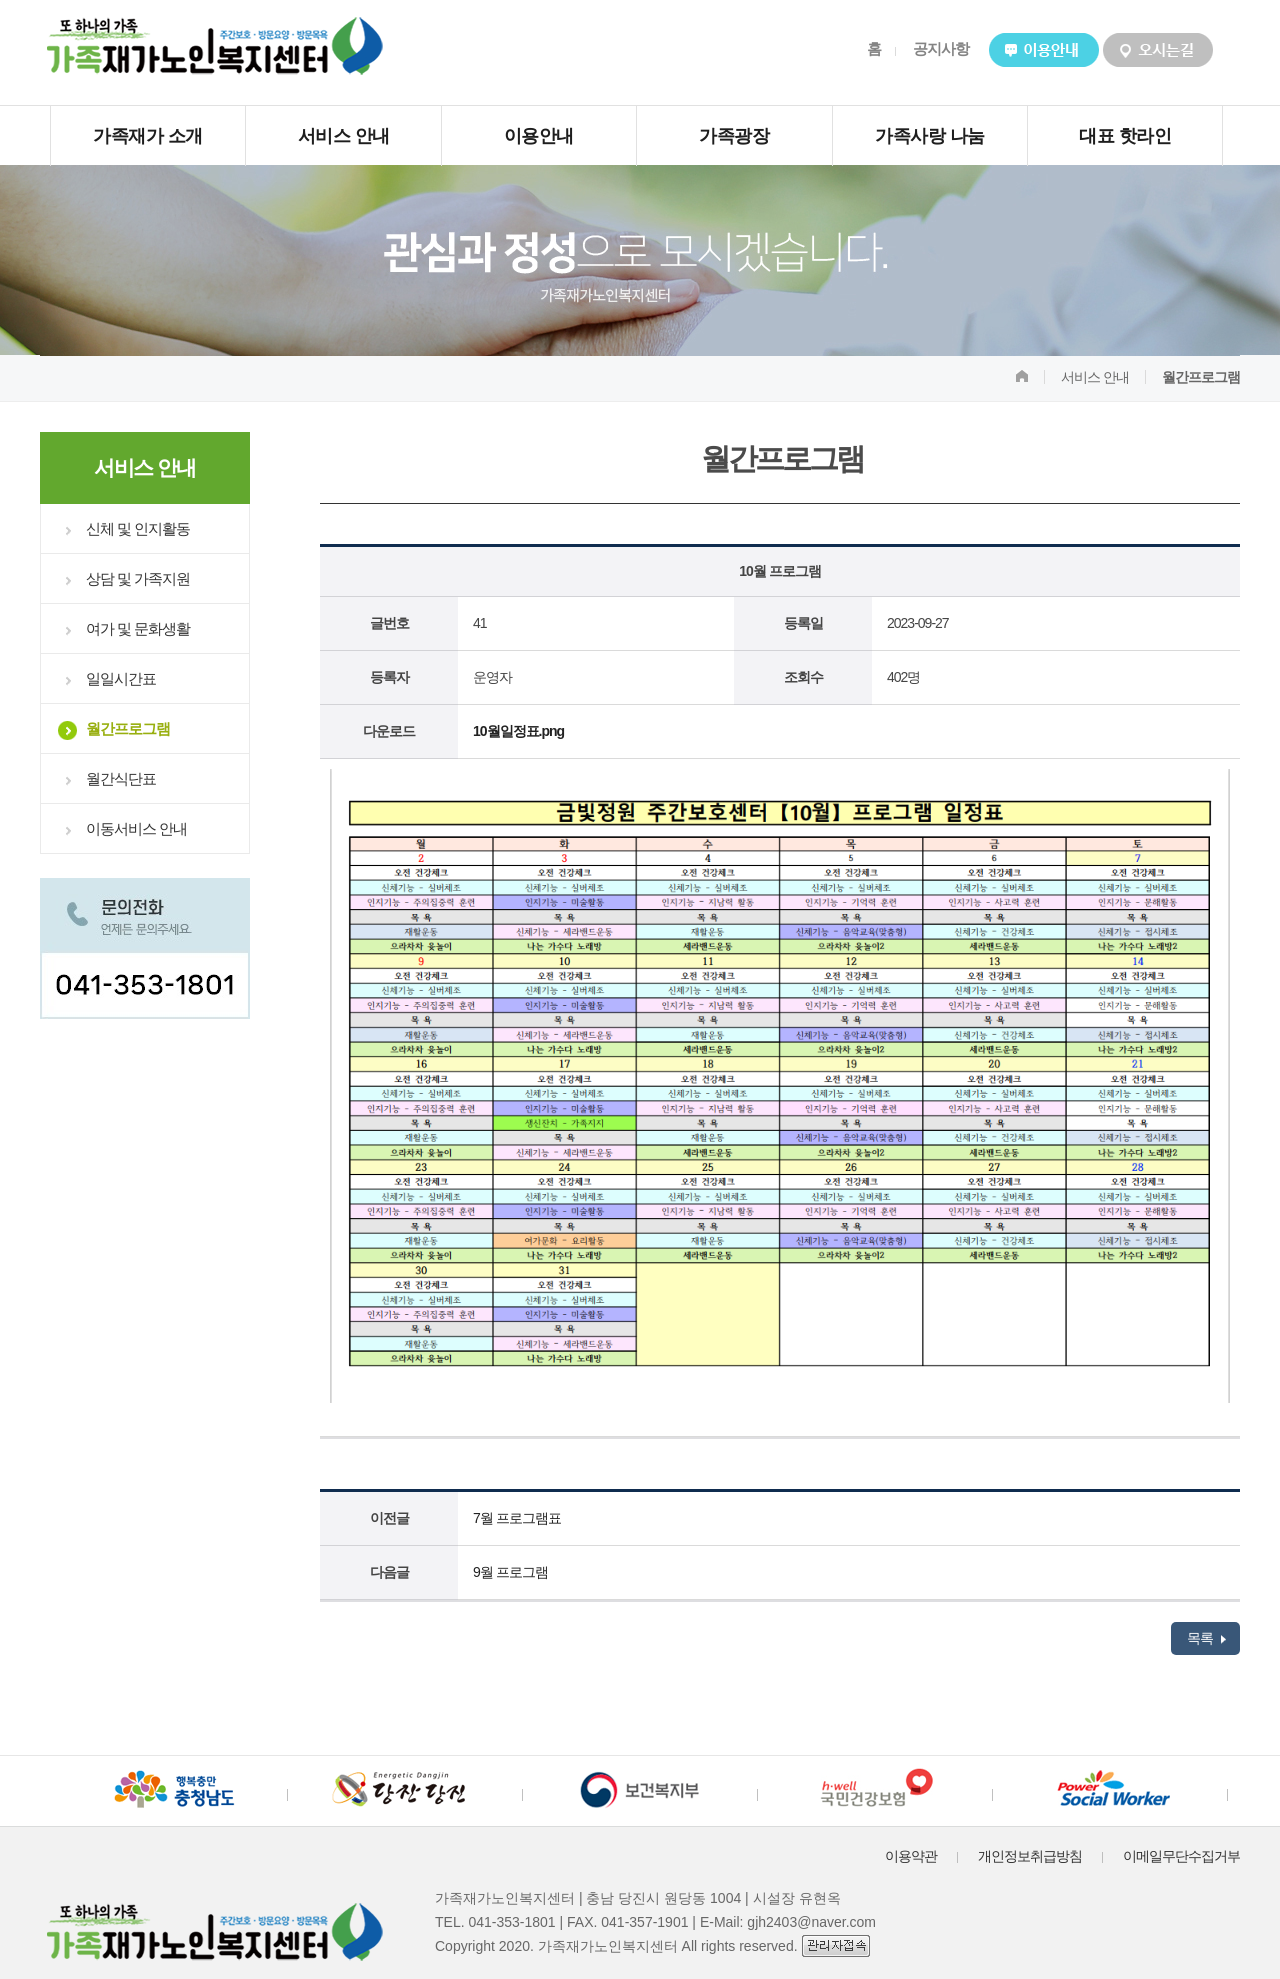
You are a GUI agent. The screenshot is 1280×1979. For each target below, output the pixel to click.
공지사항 (941, 48)
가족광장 (734, 136)
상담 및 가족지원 (138, 578)
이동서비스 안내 (136, 828)
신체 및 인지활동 (138, 528)
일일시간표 (121, 678)
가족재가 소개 (148, 136)
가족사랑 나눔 (930, 136)
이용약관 (911, 1856)
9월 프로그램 (510, 1572)
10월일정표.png (518, 731)
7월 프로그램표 (517, 1518)
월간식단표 (121, 778)
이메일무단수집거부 (1181, 1856)
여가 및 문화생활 (138, 628)
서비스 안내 (344, 136)
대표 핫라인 (1125, 136)
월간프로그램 (128, 728)
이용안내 (539, 136)
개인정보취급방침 (1030, 1856)
